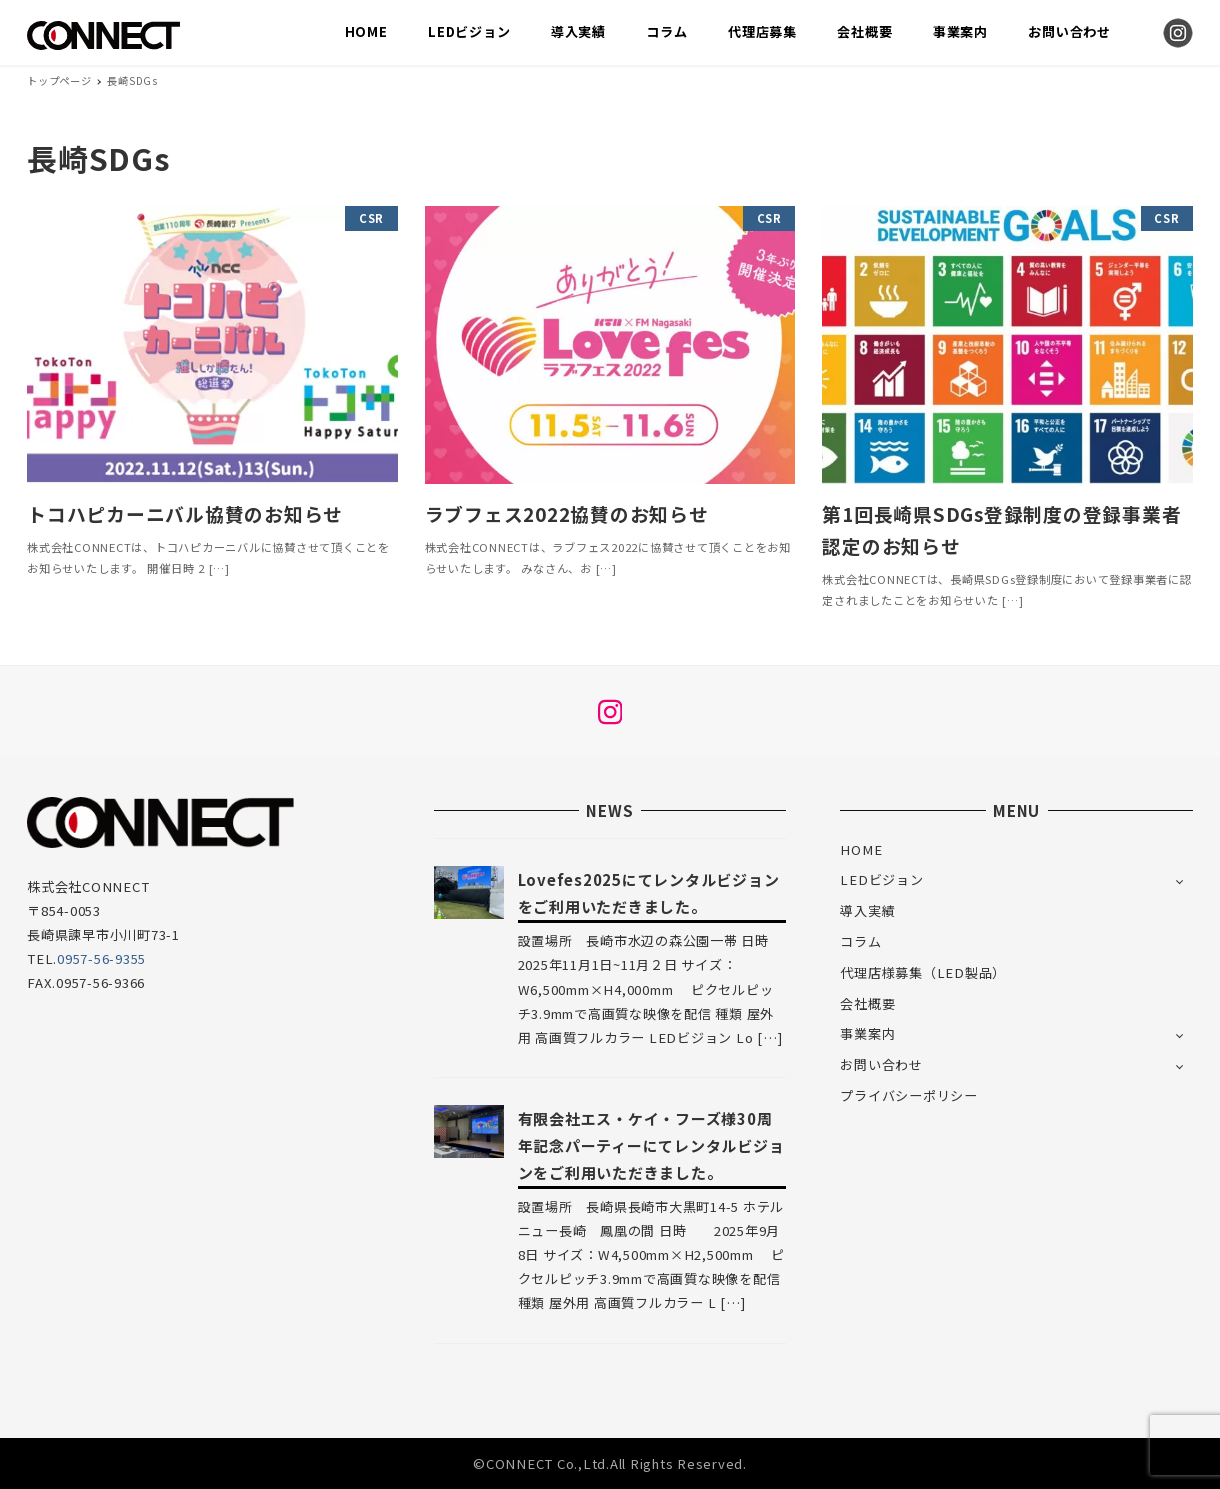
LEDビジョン (881, 879)
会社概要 (867, 1003)
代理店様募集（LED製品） (923, 972)
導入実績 (867, 910)
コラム (860, 941)
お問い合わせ (881, 1064)
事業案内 (867, 1033)
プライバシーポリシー (909, 1095)
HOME (861, 849)
